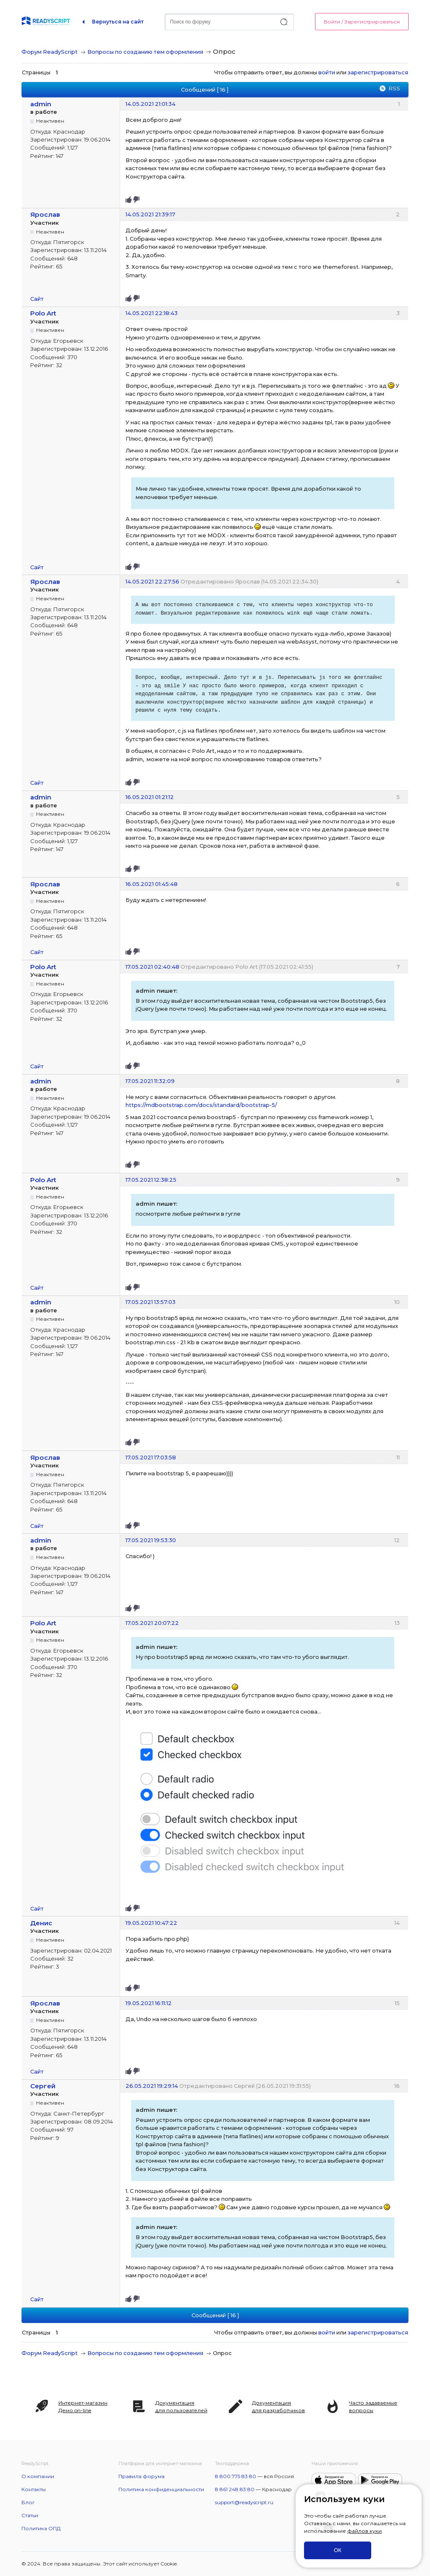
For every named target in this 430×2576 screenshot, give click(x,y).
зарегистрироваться (378, 72)
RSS (394, 88)
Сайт (37, 298)
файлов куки (364, 2531)
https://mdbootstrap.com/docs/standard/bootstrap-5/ (201, 1104)
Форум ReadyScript (49, 51)
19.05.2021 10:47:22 (151, 1922)
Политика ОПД (40, 2528)
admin (40, 104)
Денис (41, 1923)
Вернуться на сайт (118, 21)
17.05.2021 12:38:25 (151, 1179)
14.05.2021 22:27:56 (152, 581)
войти (326, 72)
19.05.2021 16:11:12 (149, 2003)
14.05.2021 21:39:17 (150, 214)
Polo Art (43, 313)
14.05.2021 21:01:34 (151, 103)
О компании (37, 2476)
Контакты (33, 2489)
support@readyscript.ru (244, 2502)
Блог (28, 2502)
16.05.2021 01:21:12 (150, 797)
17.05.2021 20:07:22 (152, 1622)
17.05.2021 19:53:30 (151, 1540)
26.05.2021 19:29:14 (152, 2085)
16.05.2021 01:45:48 (152, 884)
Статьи (29, 2515)
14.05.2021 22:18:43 (152, 313)
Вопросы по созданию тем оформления (145, 51)
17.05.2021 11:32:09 (150, 1081)
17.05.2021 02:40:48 (152, 966)
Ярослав (45, 214)
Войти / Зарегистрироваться (362, 21)
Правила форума (141, 2476)
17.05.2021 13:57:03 (151, 1302)
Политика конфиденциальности (161, 2489)
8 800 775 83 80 (235, 2476)
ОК (337, 2550)
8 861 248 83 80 (234, 2489)
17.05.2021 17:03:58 (151, 1457)
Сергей (42, 2086)
